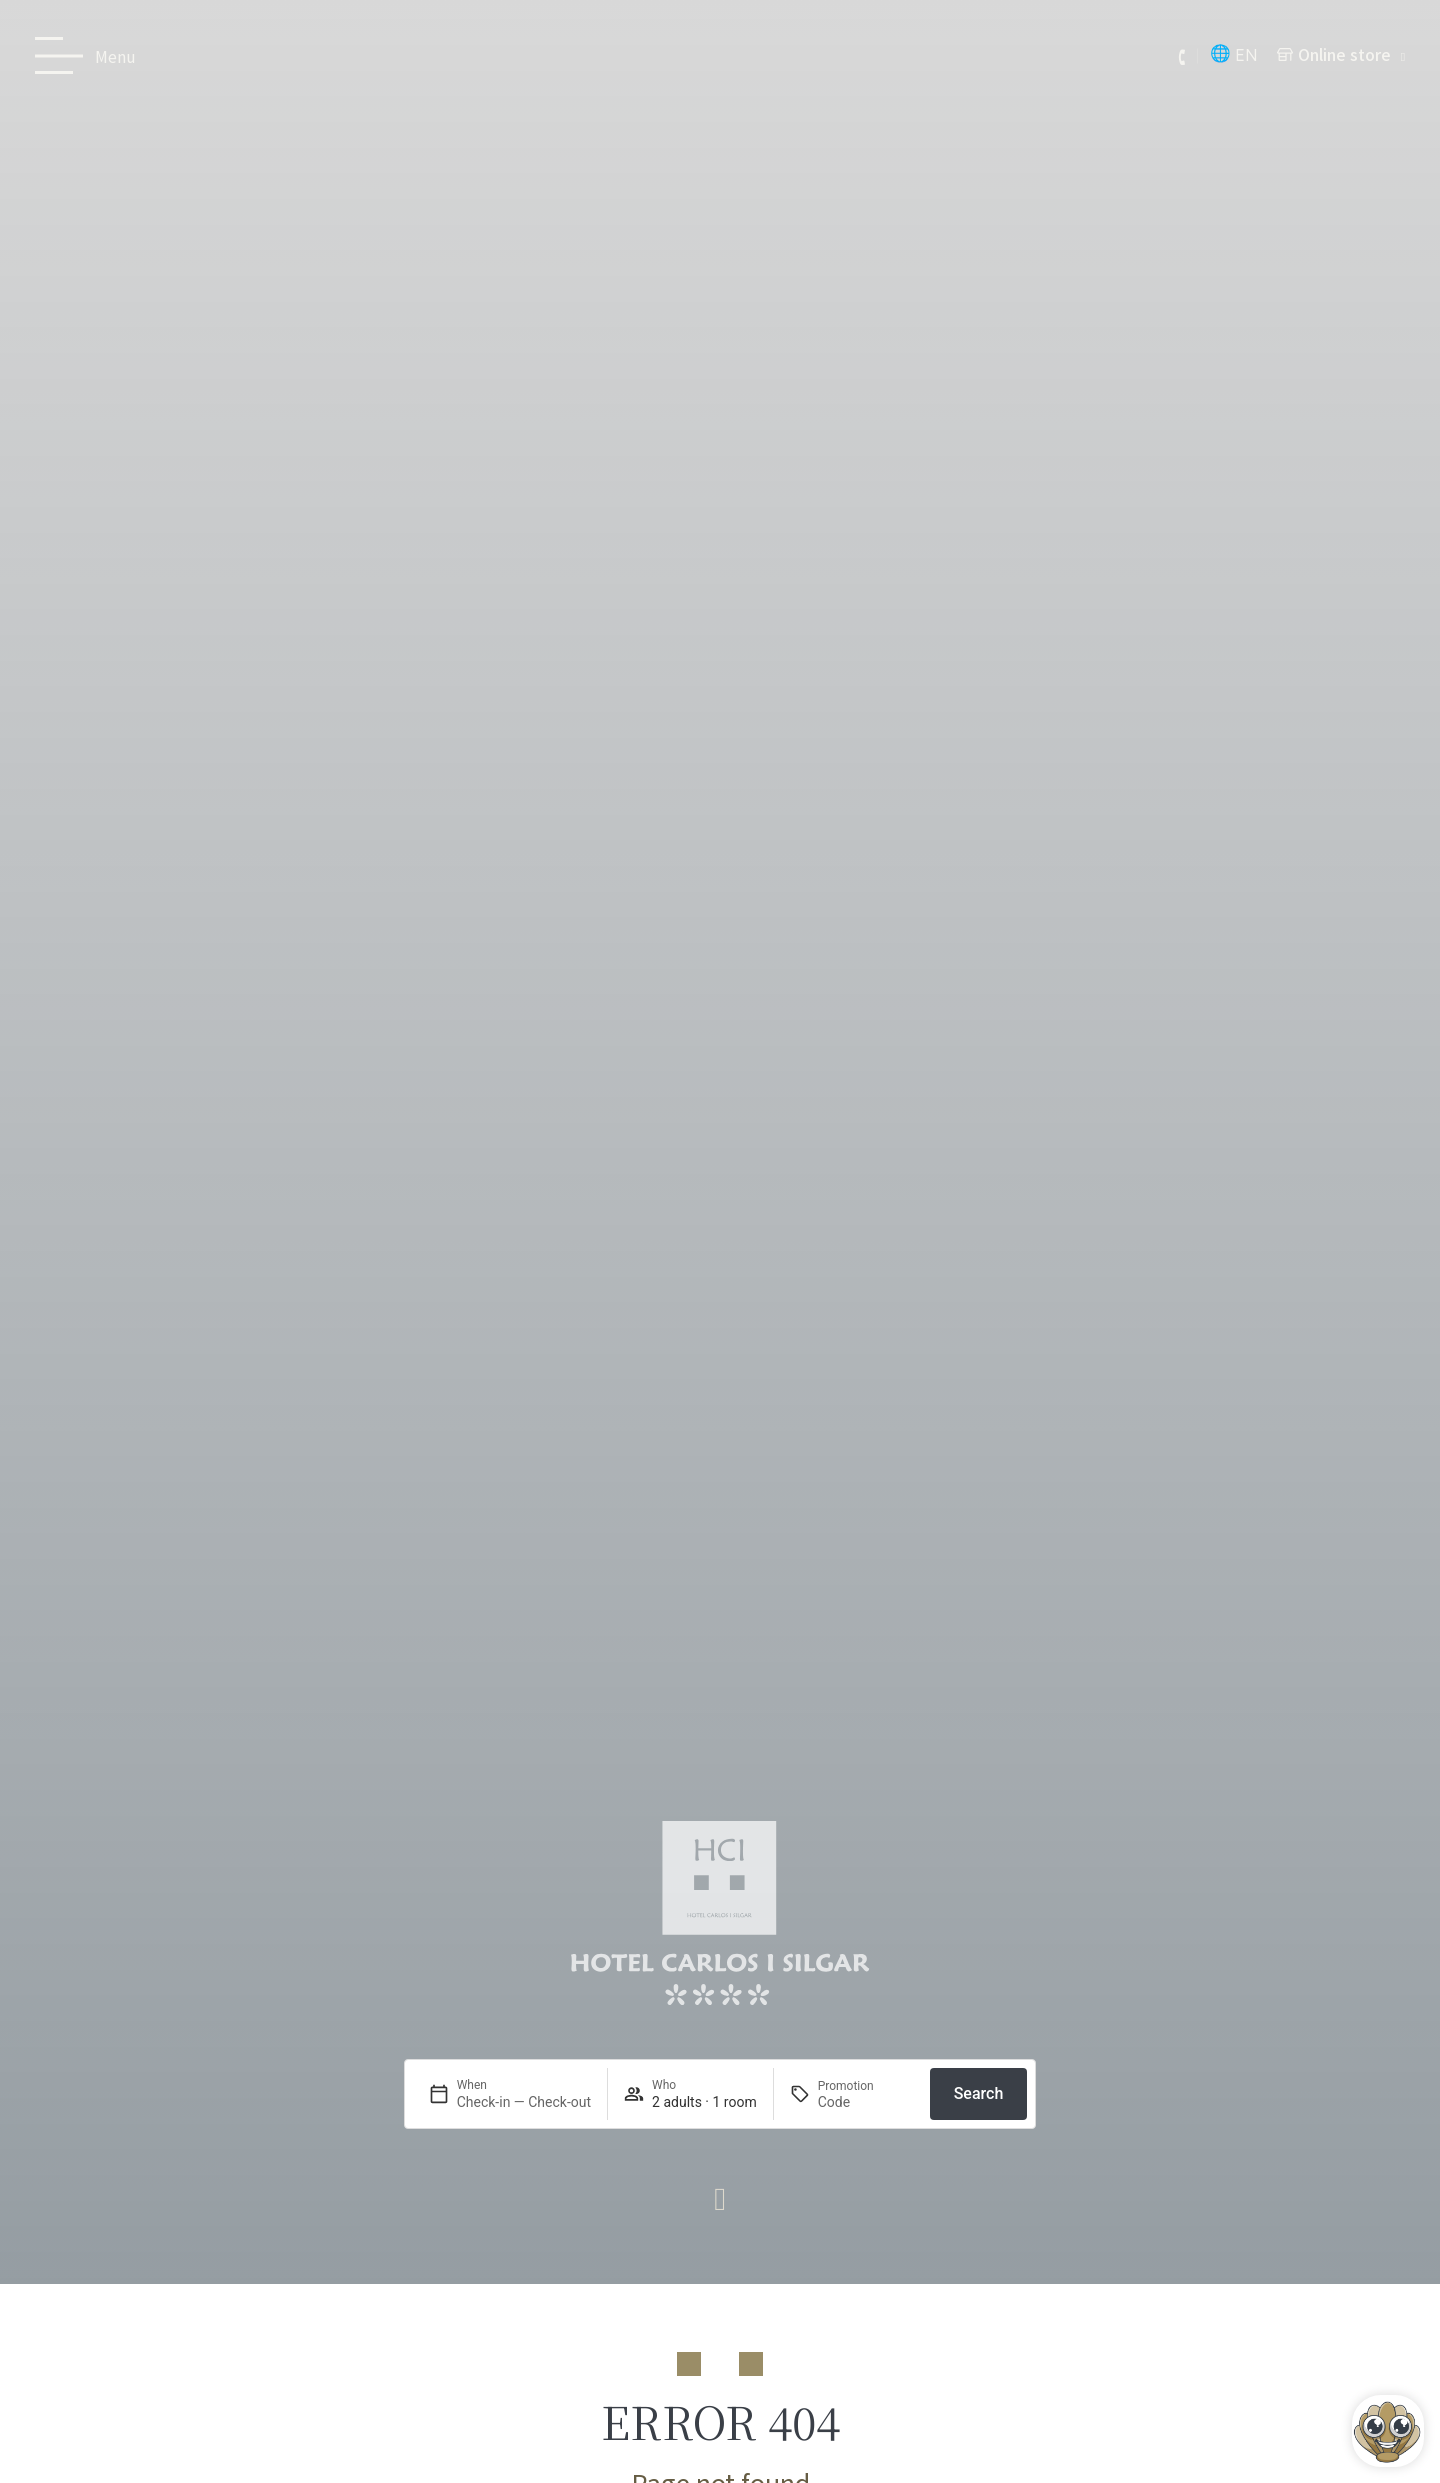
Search (979, 2093)
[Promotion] (866, 2102)
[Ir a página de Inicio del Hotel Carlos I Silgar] (720, 1913)
